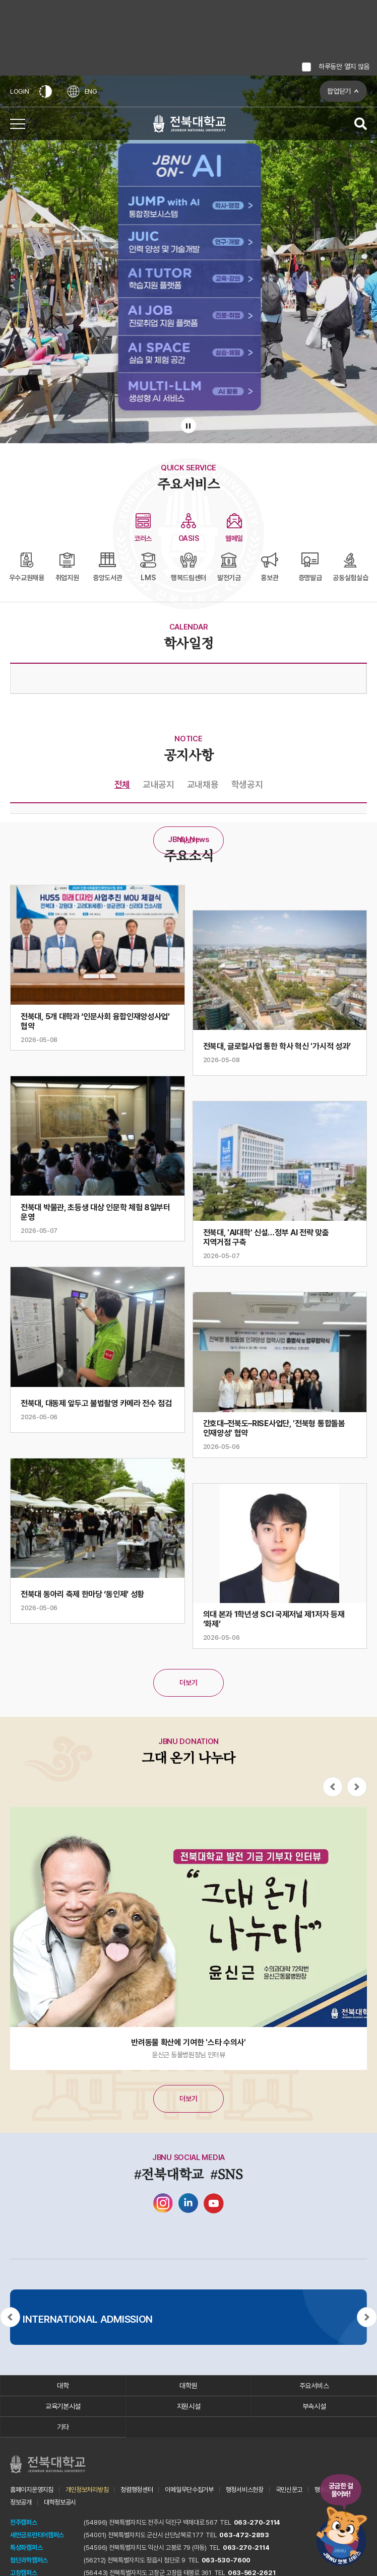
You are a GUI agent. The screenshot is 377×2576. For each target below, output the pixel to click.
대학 (63, 2386)
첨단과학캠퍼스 (29, 2560)
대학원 (188, 2386)
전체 (122, 784)
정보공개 (21, 2502)
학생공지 (247, 784)
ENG (82, 91)
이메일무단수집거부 (189, 2489)
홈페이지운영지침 (31, 2489)
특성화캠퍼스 (26, 2547)
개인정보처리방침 (87, 2489)
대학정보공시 (60, 2502)
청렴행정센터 (136, 2489)
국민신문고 (289, 2489)
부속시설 (314, 2406)
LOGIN (19, 91)
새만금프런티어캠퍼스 (37, 2535)
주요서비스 (314, 2386)
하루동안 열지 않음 (344, 66)
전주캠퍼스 (23, 2522)
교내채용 (203, 784)
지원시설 (189, 2406)
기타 (63, 2427)
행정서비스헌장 (245, 2489)
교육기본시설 (63, 2406)
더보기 (188, 841)
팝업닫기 (339, 91)
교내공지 (158, 784)
